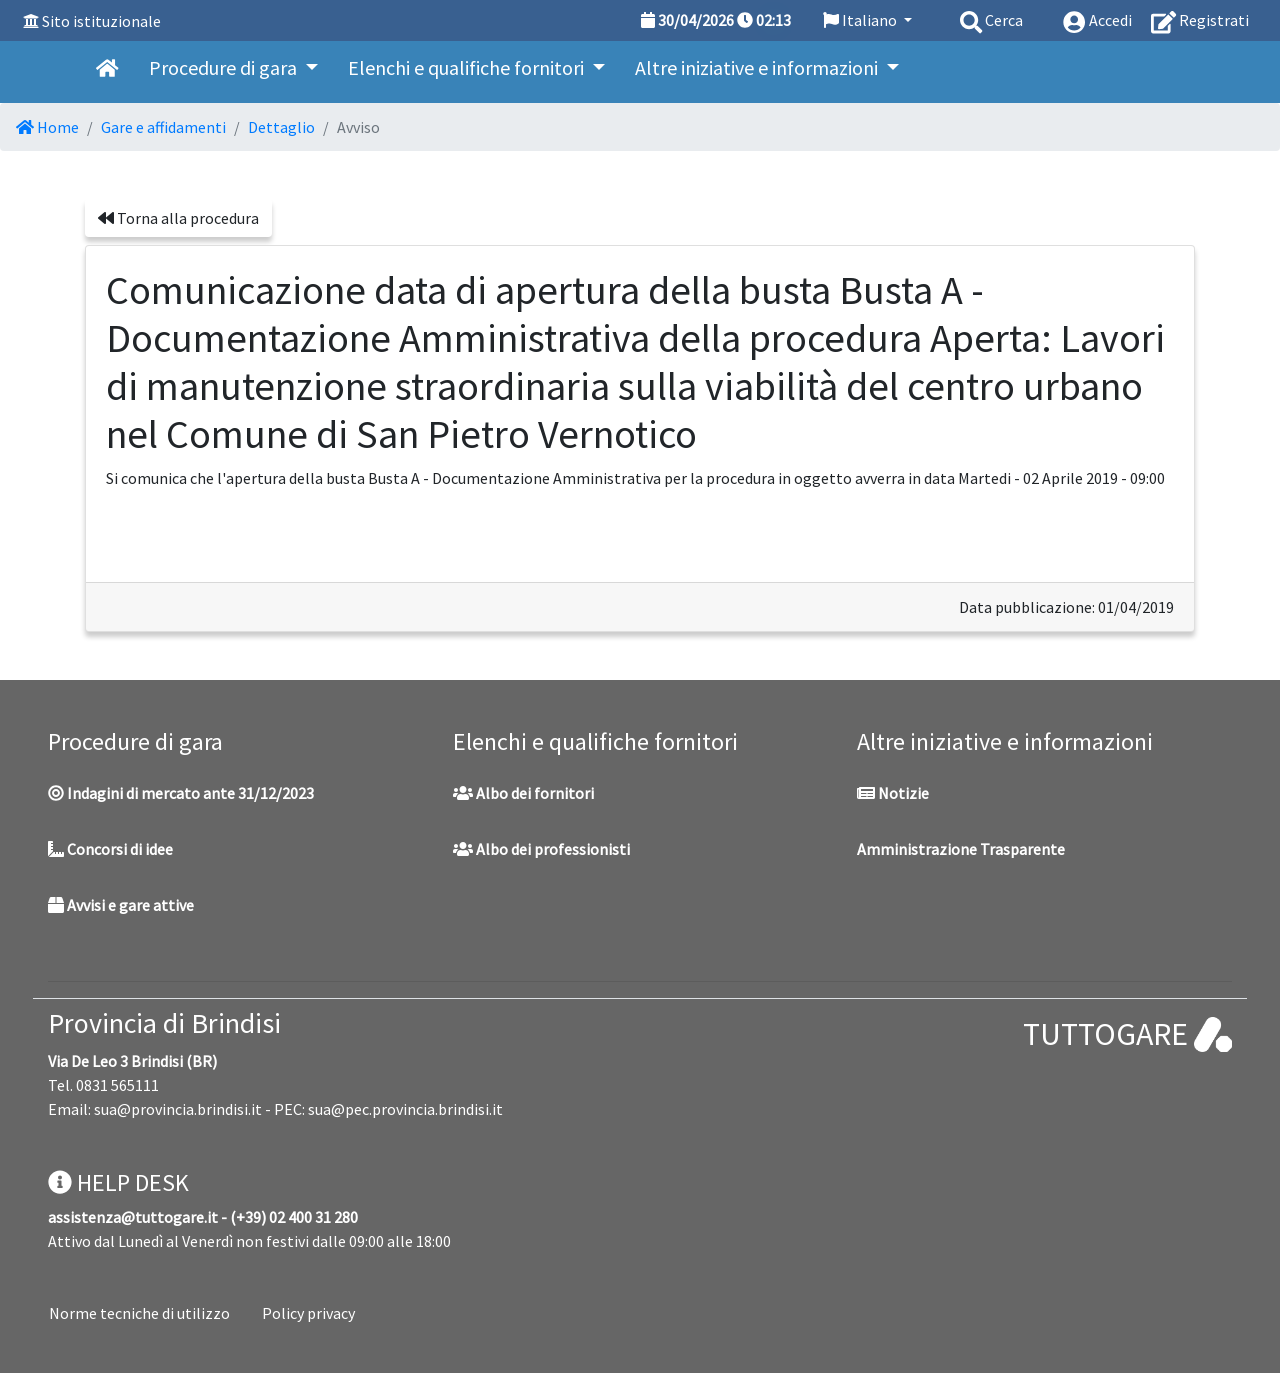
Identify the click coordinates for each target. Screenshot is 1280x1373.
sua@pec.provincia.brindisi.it (405, 1109)
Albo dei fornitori (523, 793)
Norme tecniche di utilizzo (139, 1313)
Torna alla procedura (178, 218)
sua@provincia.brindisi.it (178, 1109)
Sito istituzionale (101, 21)
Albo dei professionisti (541, 849)
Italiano (861, 20)
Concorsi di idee (110, 849)
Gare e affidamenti (163, 127)
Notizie (893, 793)
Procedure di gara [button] (225, 67)
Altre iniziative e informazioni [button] (758, 67)
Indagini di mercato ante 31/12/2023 (181, 793)
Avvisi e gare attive (121, 905)
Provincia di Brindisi (164, 1023)
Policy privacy (308, 1313)
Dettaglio (281, 127)
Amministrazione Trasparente (961, 849)
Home (47, 127)
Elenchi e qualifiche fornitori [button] (468, 67)
